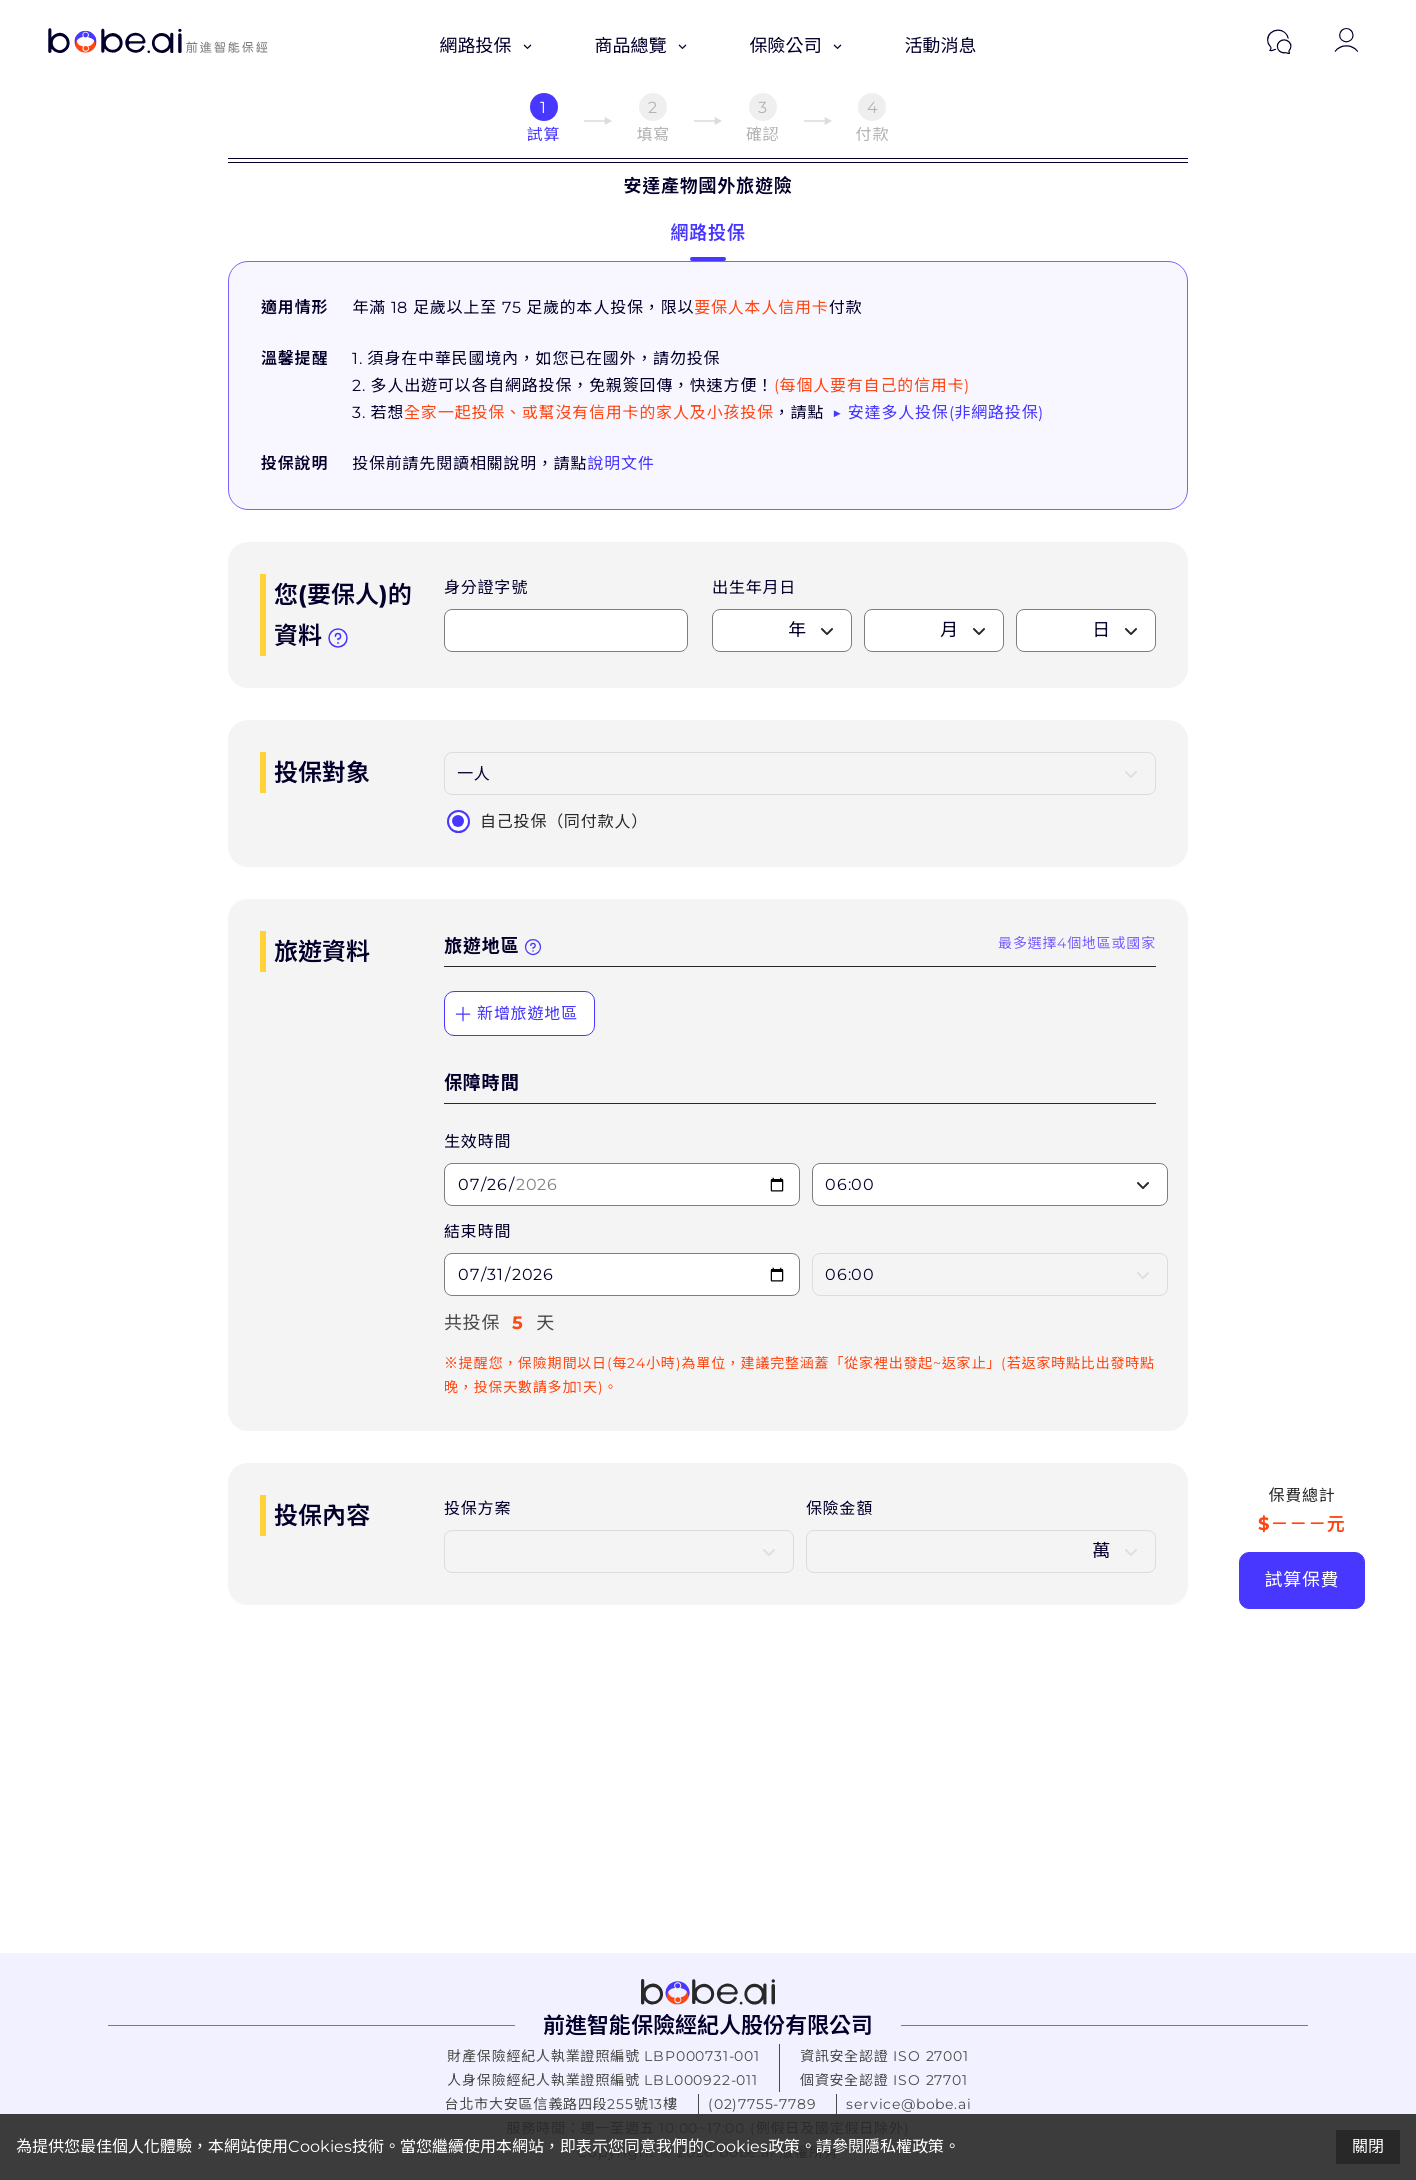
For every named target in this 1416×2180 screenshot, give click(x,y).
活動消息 (941, 46)
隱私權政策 (904, 2146)
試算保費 (1301, 1580)
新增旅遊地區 (515, 1014)
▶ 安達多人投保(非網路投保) (938, 412)
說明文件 (620, 463)
